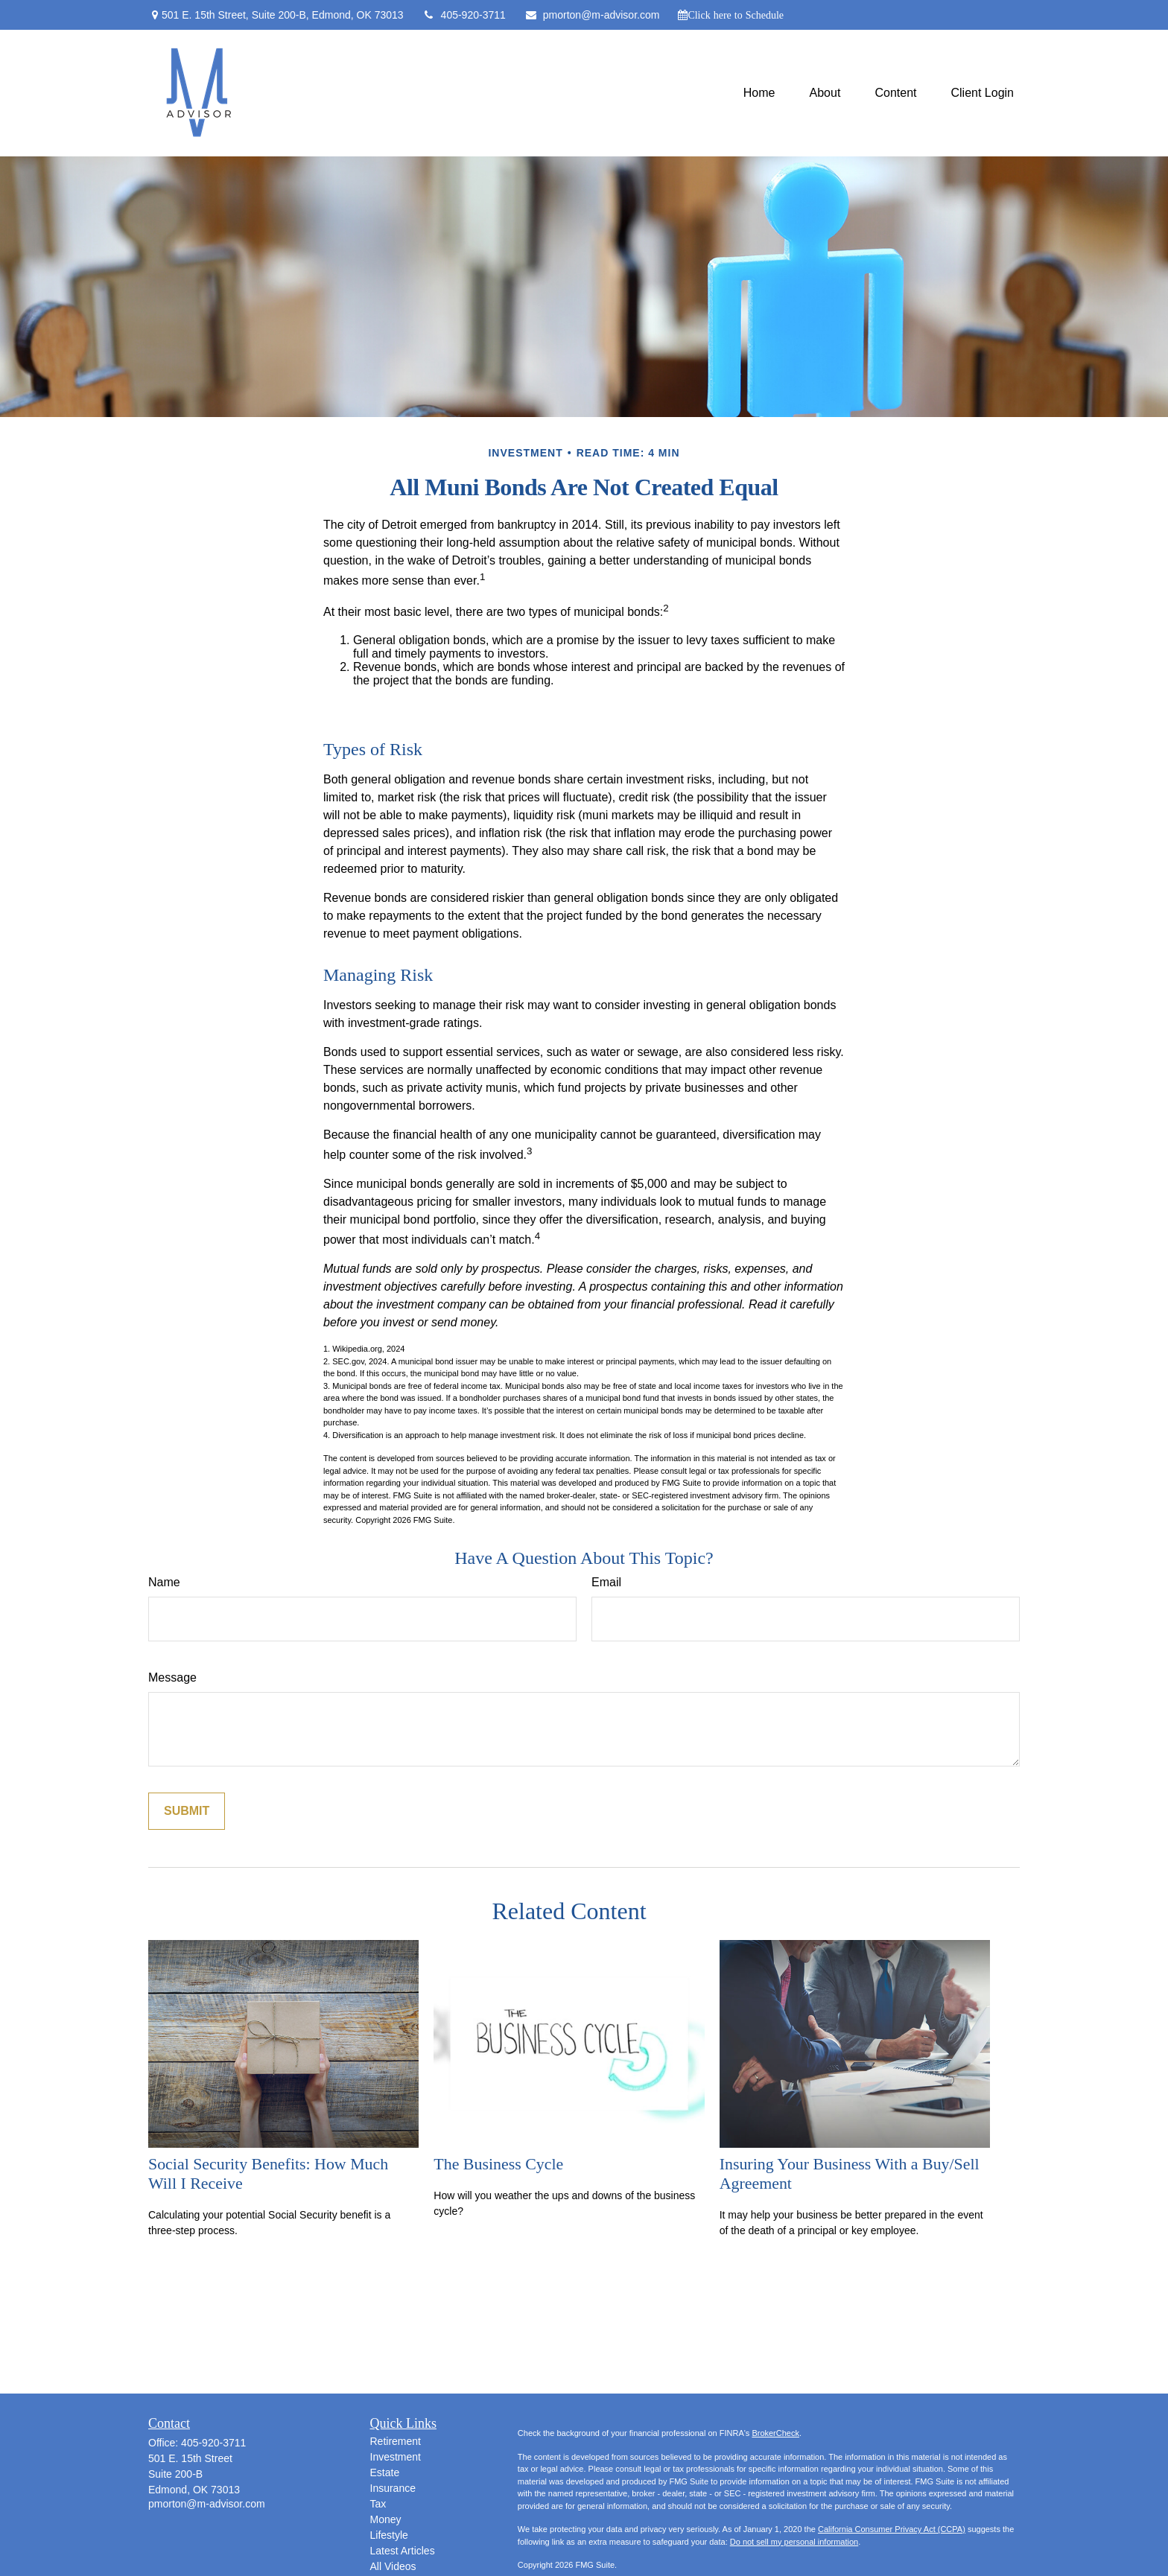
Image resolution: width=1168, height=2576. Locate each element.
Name (164, 1582)
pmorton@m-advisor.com (592, 15)
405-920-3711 (464, 15)
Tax (378, 2504)
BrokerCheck (775, 2433)
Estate (385, 2472)
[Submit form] (186, 1811)
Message (172, 1677)
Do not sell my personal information (794, 2541)
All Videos (393, 2566)
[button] (759, 93)
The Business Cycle (498, 2163)
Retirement (395, 2441)
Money (386, 2519)
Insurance (393, 2488)
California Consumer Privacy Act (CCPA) (891, 2529)
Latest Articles (402, 2551)
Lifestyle (389, 2535)
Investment (395, 2457)
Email (606, 1582)
